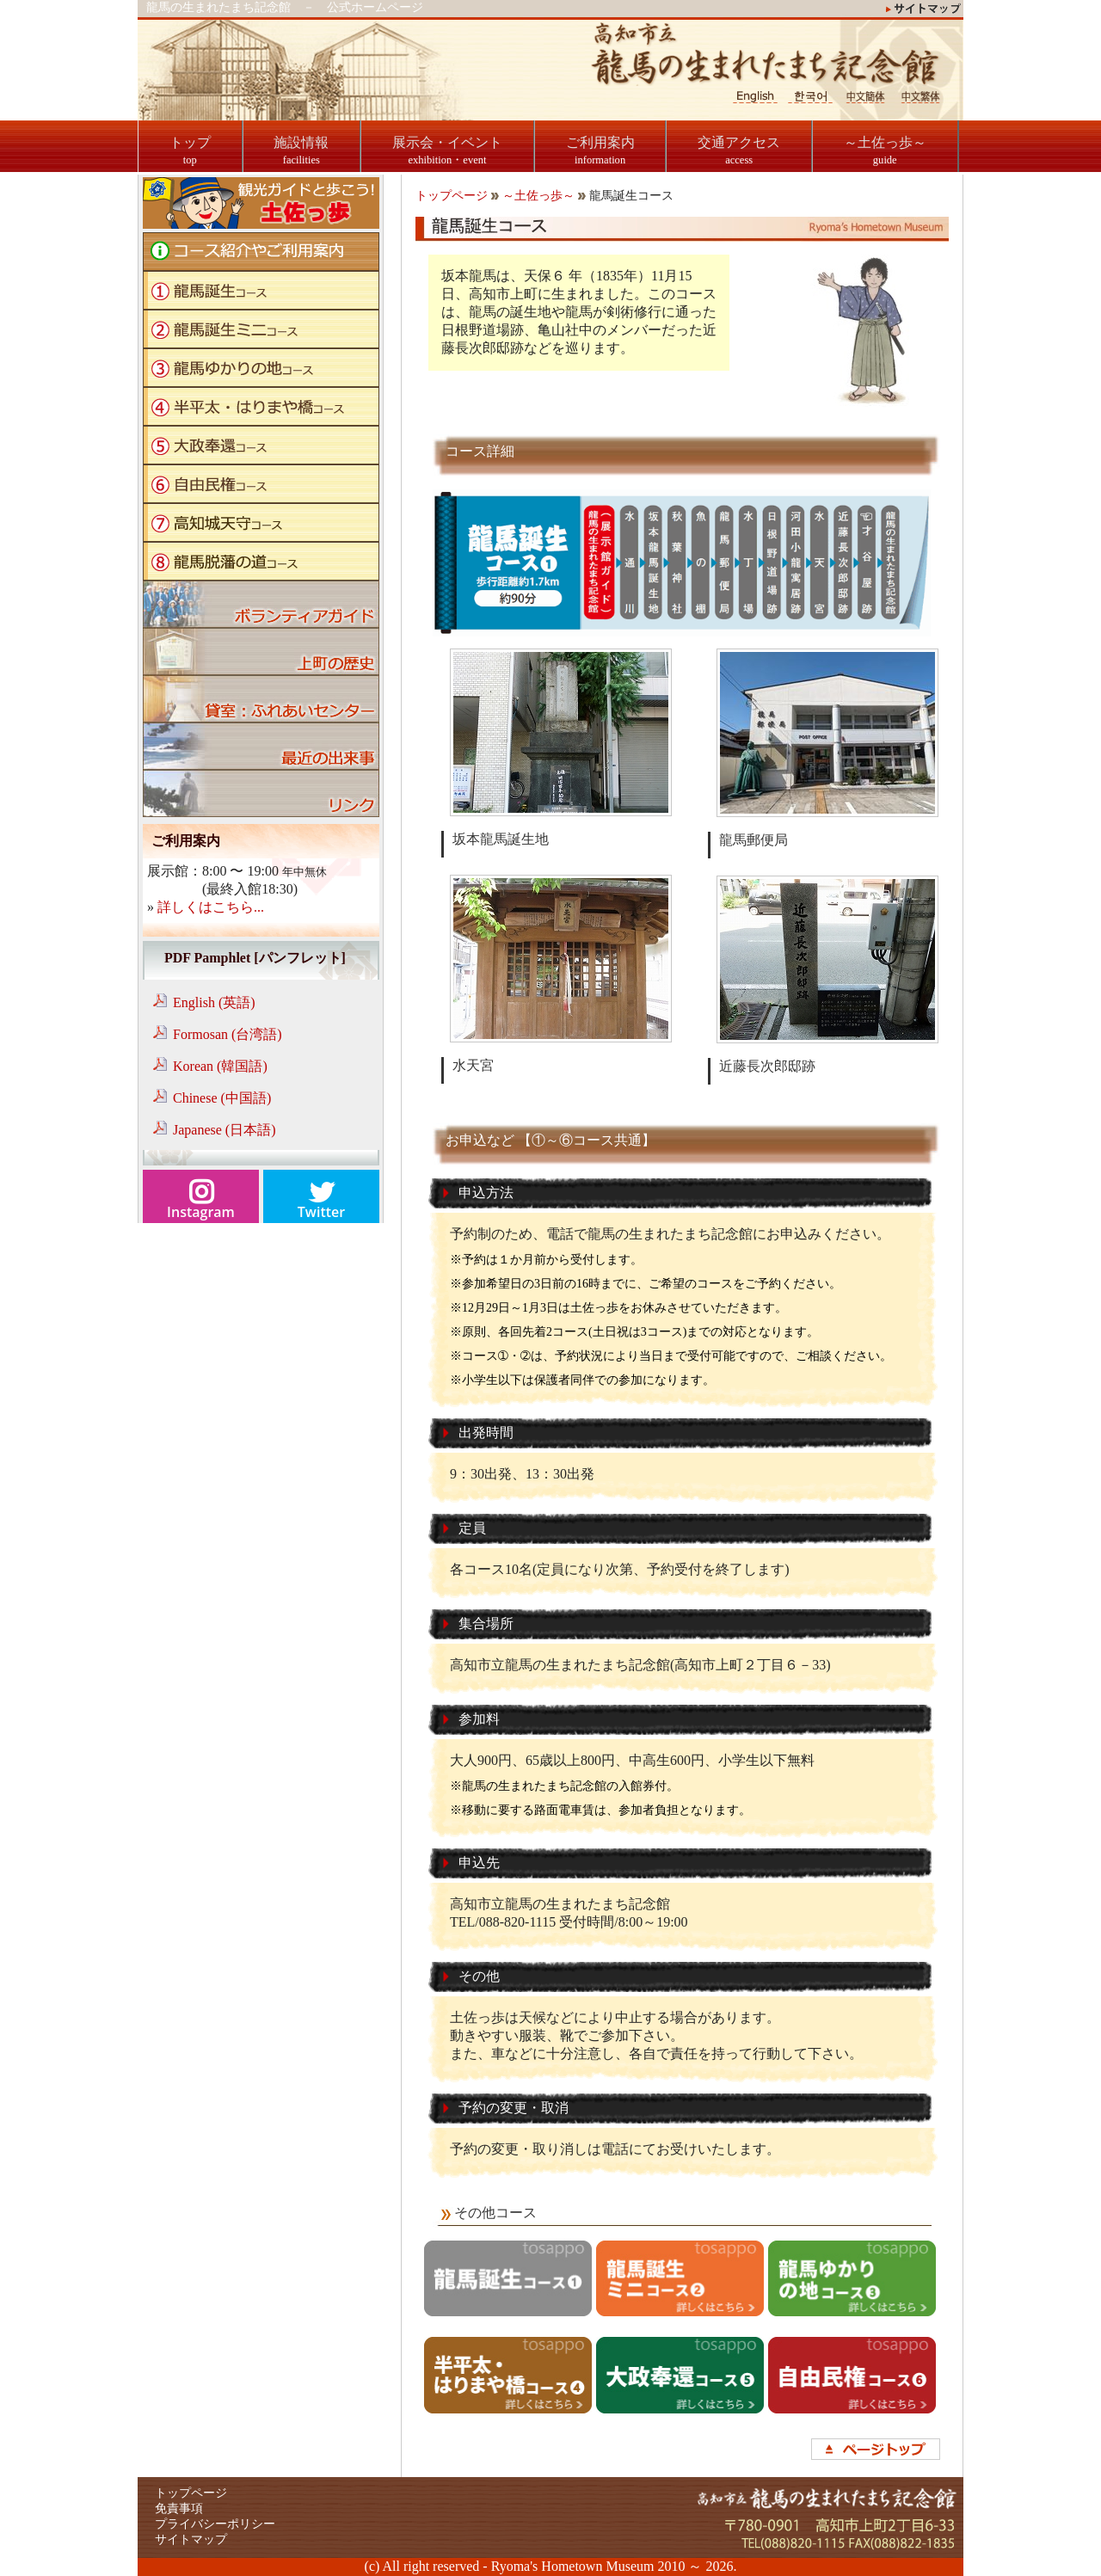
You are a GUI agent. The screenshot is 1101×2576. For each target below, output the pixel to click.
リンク (261, 793)
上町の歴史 (261, 651)
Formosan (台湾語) (227, 1034)
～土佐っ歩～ (538, 195)
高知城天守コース (261, 522)
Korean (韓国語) (220, 1066)
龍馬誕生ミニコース (261, 329)
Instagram (201, 1211)
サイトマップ (191, 2539)
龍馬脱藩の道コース (261, 561)
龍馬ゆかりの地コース (261, 367)
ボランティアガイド (261, 604)
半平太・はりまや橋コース (261, 406)
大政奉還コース (261, 445)
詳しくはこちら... (210, 907)
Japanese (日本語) (224, 1129)
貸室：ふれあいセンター (261, 698)
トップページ (451, 195)
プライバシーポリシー (215, 2524)
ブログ (261, 746)
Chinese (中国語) (222, 1098)
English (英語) (214, 1002)
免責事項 (179, 2508)
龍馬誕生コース (261, 290)
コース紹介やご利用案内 (261, 251)
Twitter (321, 1211)
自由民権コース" (261, 483)
